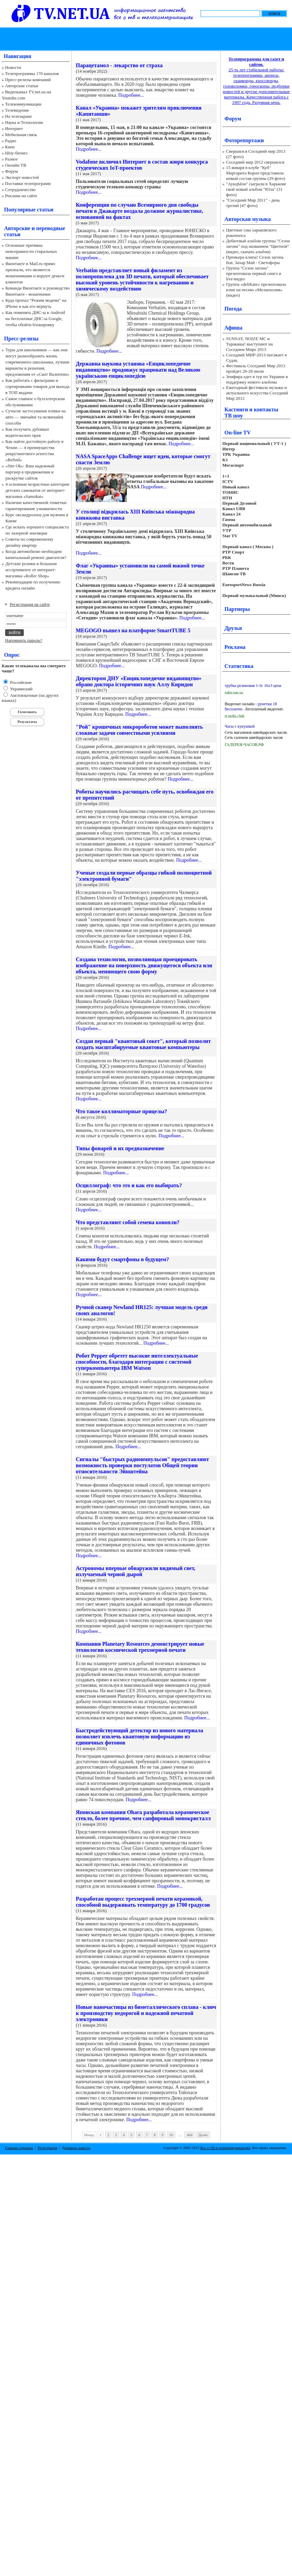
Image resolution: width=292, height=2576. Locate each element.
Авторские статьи (21, 85)
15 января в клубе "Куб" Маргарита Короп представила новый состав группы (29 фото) (255, 173)
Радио (10, 140)
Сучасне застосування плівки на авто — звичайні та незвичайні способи (35, 417)
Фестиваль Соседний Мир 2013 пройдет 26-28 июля (255, 368)
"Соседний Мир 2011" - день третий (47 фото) (253, 203)
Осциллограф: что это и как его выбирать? (129, 1185)
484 (189, 2135)
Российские (20, 682)
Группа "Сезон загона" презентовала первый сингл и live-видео (253, 273)
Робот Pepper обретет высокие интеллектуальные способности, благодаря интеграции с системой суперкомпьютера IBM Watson (137, 1362)
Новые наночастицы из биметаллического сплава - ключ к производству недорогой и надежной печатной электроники (146, 2013)
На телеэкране (18, 116)
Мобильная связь (21, 134)
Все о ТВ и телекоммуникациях (225, 2148)
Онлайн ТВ (15, 165)
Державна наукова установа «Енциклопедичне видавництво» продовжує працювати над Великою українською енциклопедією (138, 370)
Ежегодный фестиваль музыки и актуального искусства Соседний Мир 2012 (257, 393)
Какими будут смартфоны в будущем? (122, 1259)
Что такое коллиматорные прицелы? (121, 1111)
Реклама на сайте (21, 195)
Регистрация (47, 2148)
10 (171, 2135)
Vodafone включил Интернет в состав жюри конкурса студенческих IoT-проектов (142, 165)
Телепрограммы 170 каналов (32, 73)
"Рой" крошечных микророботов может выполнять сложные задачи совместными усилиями (139, 730)
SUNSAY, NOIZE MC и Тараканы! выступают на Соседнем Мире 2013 (249, 344)
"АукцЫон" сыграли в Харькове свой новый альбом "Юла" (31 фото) (256, 189)
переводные (50, 228)
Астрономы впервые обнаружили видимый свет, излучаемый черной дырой (135, 1571)
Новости (13, 67)
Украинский (21, 688)
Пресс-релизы (21, 338)
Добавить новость (76, 2148)
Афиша (233, 328)
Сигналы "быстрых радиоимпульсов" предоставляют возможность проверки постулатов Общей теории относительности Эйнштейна (142, 1465)
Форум (11, 171)
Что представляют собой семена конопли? (127, 1222)
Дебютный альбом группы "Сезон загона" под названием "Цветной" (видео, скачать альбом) (258, 246)
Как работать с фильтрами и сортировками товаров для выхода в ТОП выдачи (37, 386)
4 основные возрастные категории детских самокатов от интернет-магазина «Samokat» (37, 490)
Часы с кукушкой (240, 726)
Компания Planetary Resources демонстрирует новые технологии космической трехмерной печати (140, 1647)
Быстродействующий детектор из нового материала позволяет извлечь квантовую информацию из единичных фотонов (139, 1737)
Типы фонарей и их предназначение (120, 1148)
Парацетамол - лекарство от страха (119, 65)
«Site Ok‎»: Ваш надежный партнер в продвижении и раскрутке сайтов (29, 472)
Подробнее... (131, 95)
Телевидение (17, 110)
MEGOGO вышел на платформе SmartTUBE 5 (133, 630)
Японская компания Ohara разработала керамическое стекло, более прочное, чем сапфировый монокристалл (143, 1815)
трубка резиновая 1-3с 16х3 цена (253, 685)
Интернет (14, 128)
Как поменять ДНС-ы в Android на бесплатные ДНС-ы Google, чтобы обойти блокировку (35, 318)
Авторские (17, 228)
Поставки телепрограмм (28, 183)
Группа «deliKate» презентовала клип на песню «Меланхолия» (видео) (256, 290)
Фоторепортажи (244, 140)
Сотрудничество (20, 189)
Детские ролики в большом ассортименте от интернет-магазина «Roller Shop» (31, 569)
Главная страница (19, 2148)
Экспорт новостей (22, 177)
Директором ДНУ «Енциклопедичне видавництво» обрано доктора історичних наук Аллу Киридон (139, 681)
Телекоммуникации (23, 104)
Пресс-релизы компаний (28, 79)
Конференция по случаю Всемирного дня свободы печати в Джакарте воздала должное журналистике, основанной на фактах (139, 211)
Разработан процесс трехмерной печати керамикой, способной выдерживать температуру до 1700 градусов (143, 1902)
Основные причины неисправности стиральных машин (31, 251)
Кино (10, 146)
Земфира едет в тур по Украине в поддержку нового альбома (257, 379)
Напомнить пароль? (23, 640)
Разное (11, 159)
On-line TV (237, 432)
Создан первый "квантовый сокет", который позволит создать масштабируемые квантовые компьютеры (143, 1044)
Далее (203, 2135)
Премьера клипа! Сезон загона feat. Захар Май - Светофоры (255, 260)
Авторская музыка (247, 219)
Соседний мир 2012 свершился (255, 162)
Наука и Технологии (24, 122)
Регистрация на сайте (30, 604)
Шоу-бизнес (16, 152)
